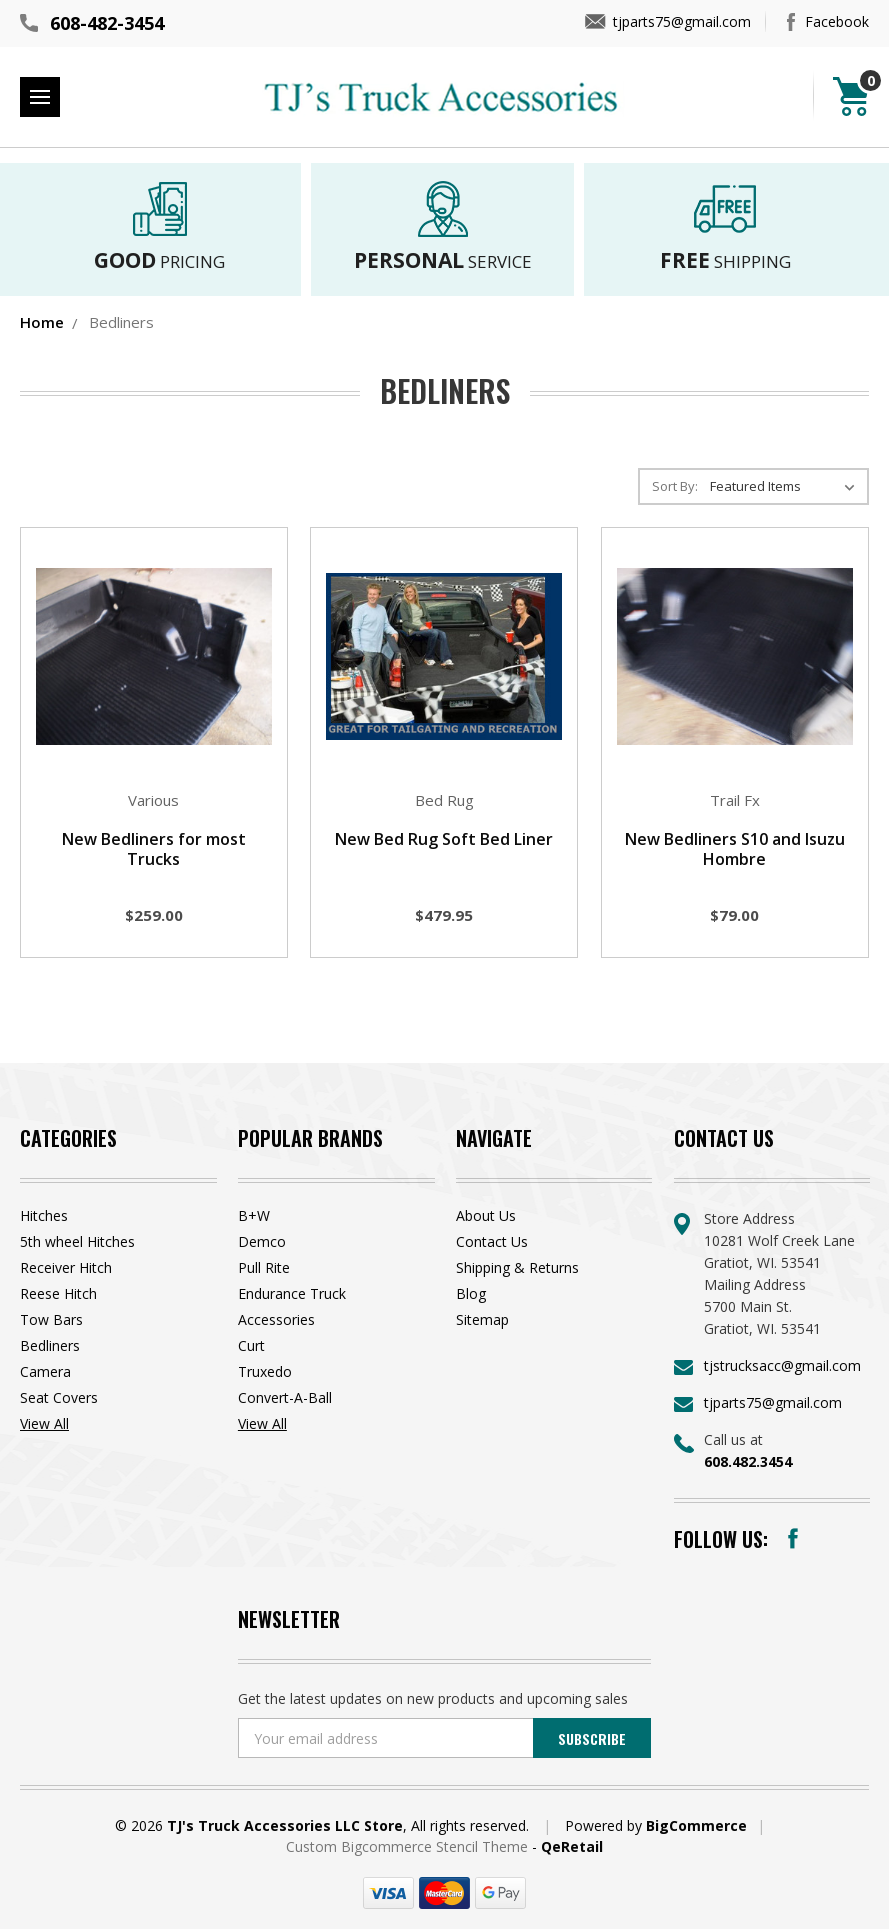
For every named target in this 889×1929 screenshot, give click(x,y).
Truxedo (265, 1371)
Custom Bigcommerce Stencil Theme (409, 1846)
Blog (471, 1293)
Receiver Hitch (66, 1267)
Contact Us (492, 1241)
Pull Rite (264, 1267)
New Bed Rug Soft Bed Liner (444, 839)
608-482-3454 (107, 23)
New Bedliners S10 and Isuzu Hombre (735, 849)
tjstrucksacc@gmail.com (782, 1365)
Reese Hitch (58, 1293)
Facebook (837, 21)
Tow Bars (51, 1319)
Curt (251, 1345)
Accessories (276, 1319)
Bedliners (50, 1345)
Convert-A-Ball (285, 1397)
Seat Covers (59, 1397)
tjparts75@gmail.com (682, 21)
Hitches (44, 1215)
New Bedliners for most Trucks (154, 849)
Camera (45, 1371)
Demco (262, 1241)
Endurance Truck (292, 1293)
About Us (486, 1215)
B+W (254, 1215)
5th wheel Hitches (77, 1241)
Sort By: (675, 486)
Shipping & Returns (517, 1267)
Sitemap (482, 1319)
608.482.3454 (748, 1461)
